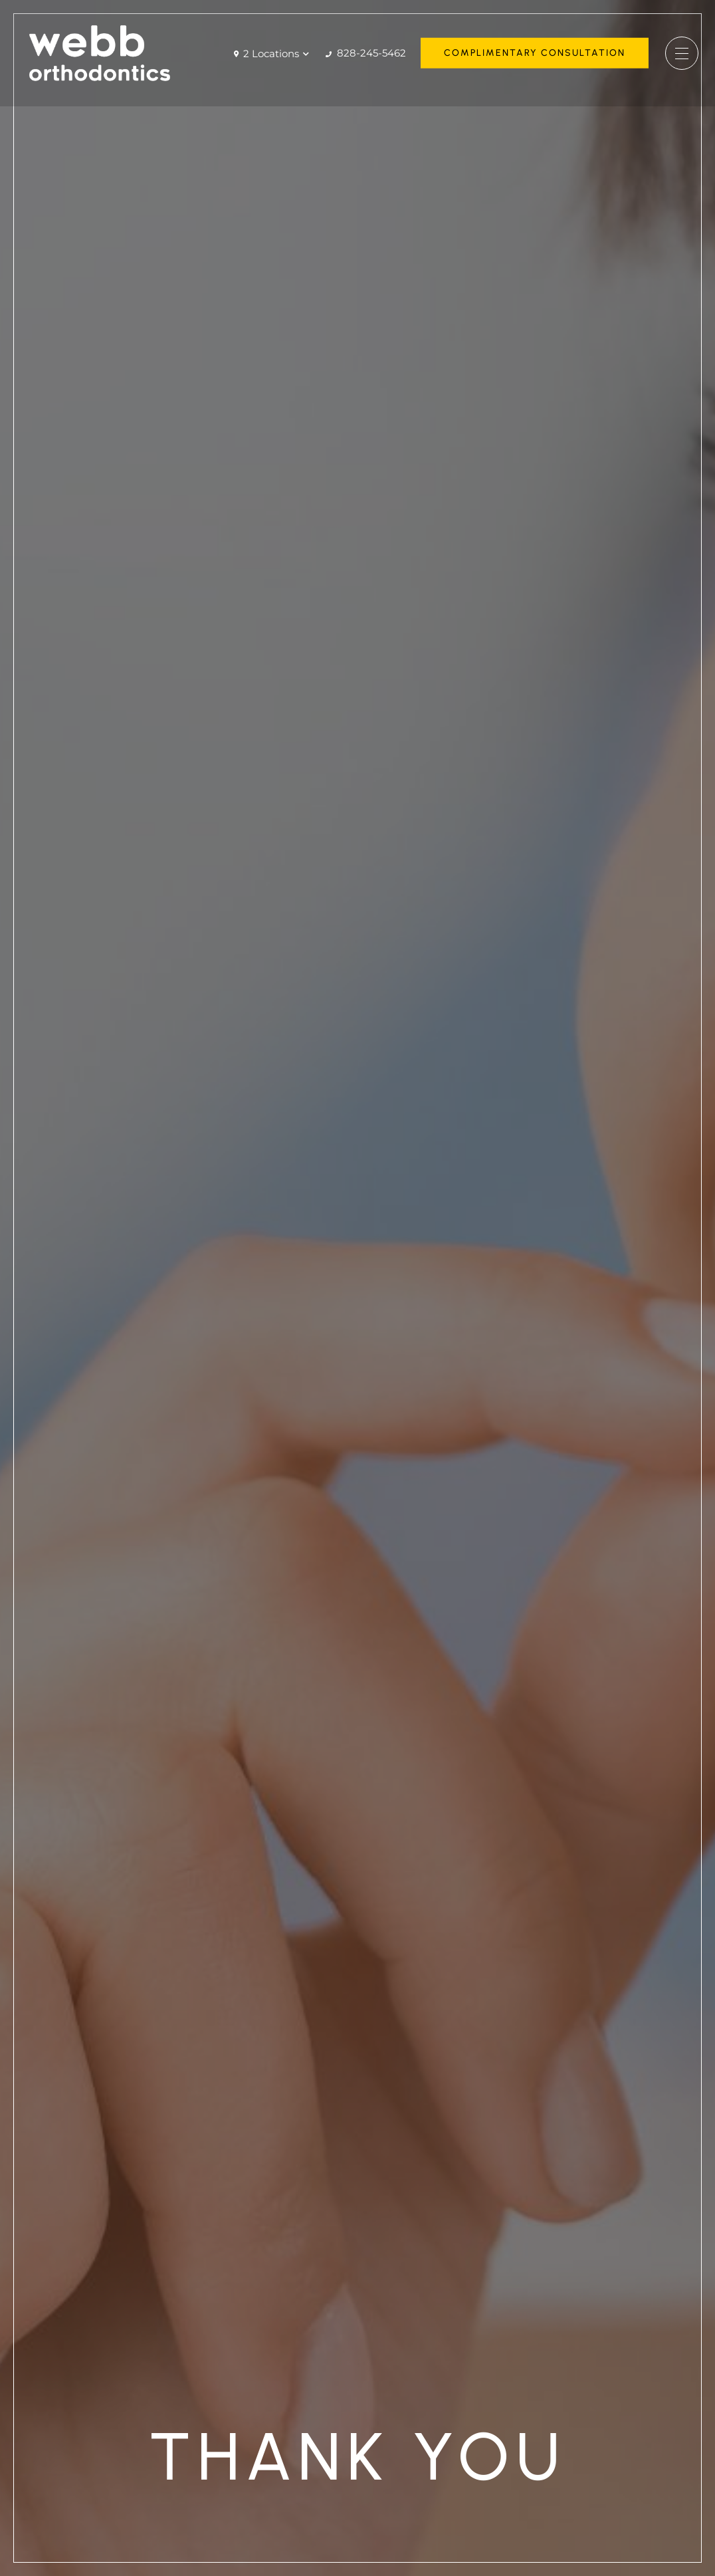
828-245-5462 (366, 53)
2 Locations (271, 53)
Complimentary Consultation (534, 53)
